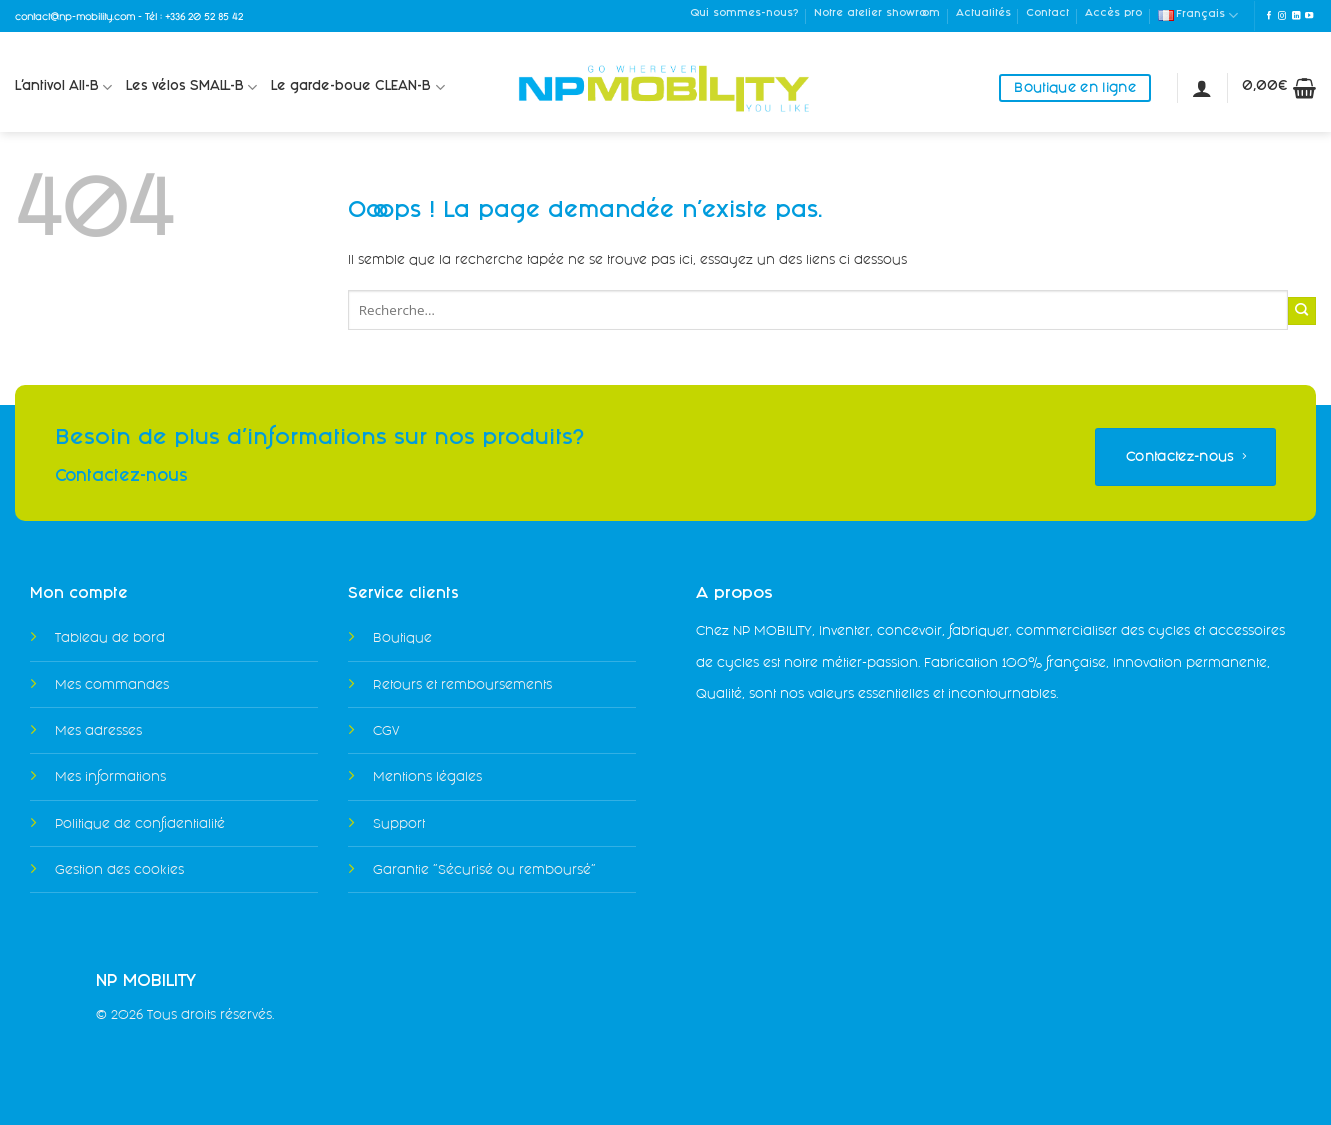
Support (399, 823)
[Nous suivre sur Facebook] (1269, 16)
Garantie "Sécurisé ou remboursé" (484, 869)
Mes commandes (112, 684)
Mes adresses (98, 730)
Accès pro (1113, 14)
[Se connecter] (1202, 88)
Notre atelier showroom (877, 14)
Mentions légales (427, 776)
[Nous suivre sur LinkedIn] (1296, 16)
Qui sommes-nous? (744, 14)
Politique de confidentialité (140, 823)
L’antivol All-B (63, 87)
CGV (386, 730)
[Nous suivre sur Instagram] (1282, 16)
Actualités (983, 14)
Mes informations (110, 776)
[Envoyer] (1302, 311)
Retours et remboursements (462, 684)
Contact (1047, 14)
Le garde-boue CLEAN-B (357, 87)
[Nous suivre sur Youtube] (1309, 16)
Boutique (402, 637)
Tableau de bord (110, 637)
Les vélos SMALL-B (191, 87)
